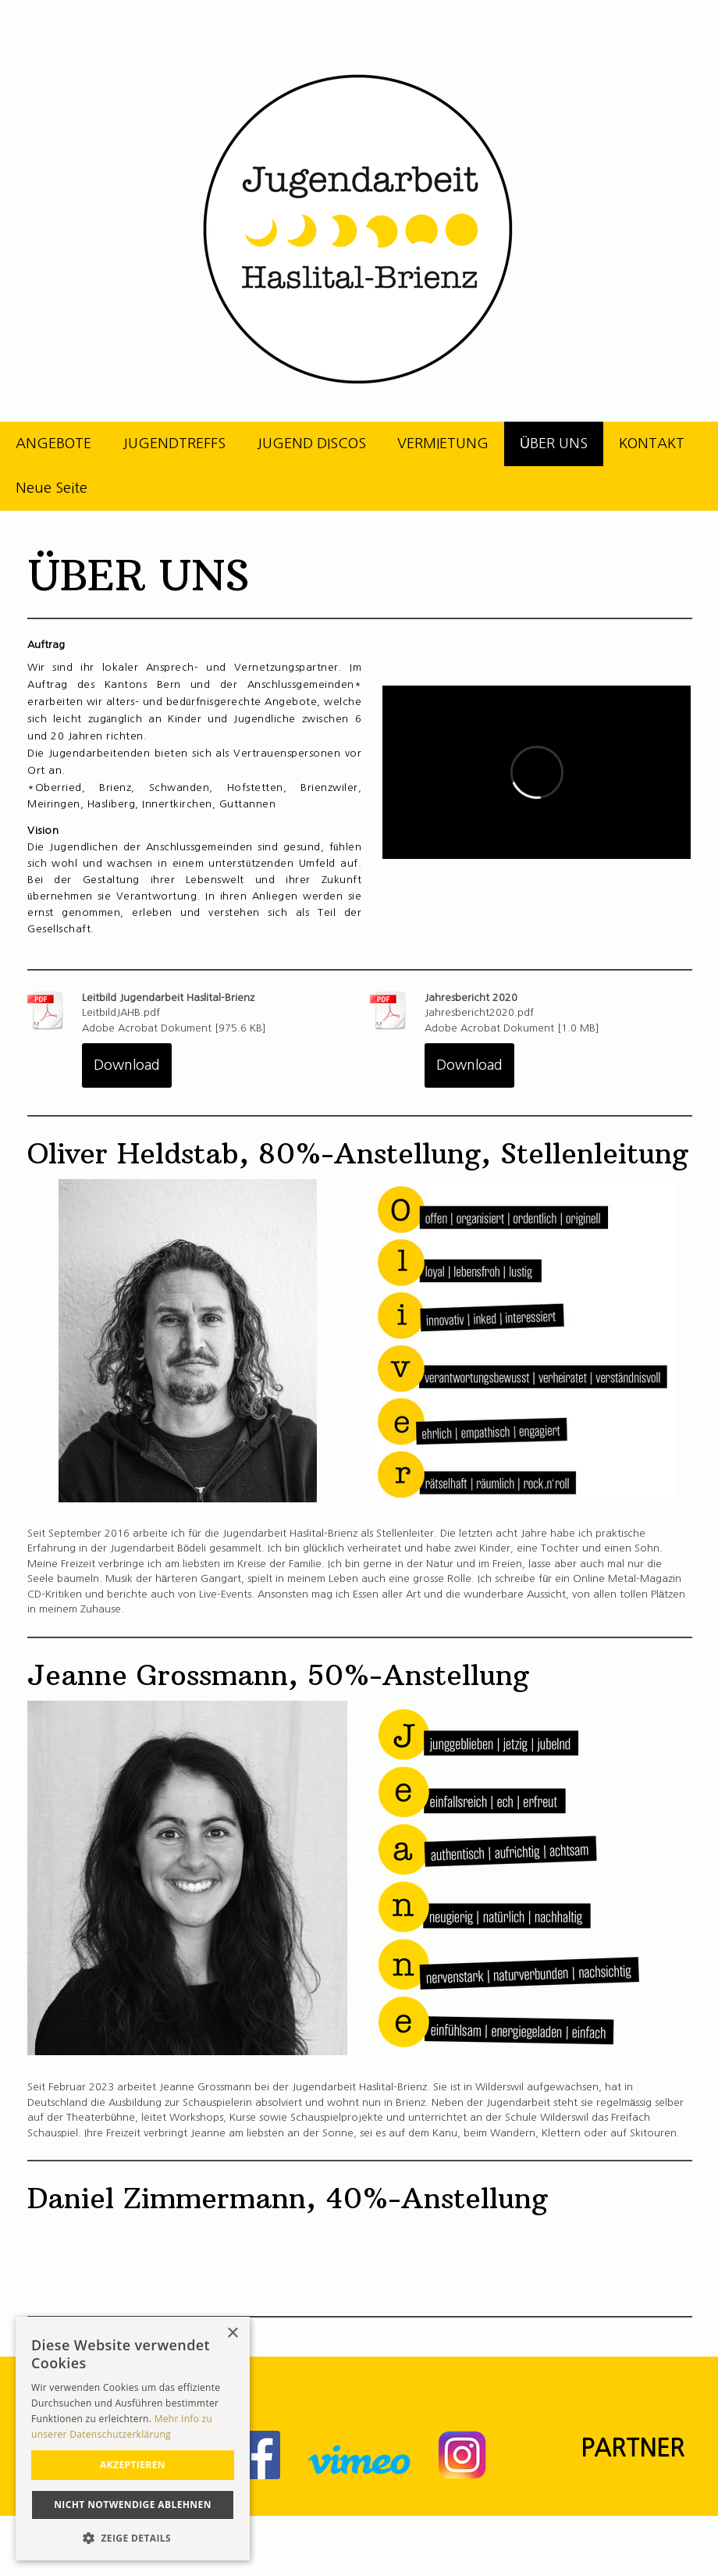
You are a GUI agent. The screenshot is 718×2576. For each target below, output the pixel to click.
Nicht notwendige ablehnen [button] (132, 2504)
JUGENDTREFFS (174, 443)
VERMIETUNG (443, 443)
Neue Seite (51, 488)
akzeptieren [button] (132, 2464)
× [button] (232, 2333)
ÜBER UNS (554, 443)
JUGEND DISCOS (311, 443)
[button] (132, 2537)
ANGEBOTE (53, 443)
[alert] (133, 2438)
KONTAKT (651, 443)
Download (127, 1065)
